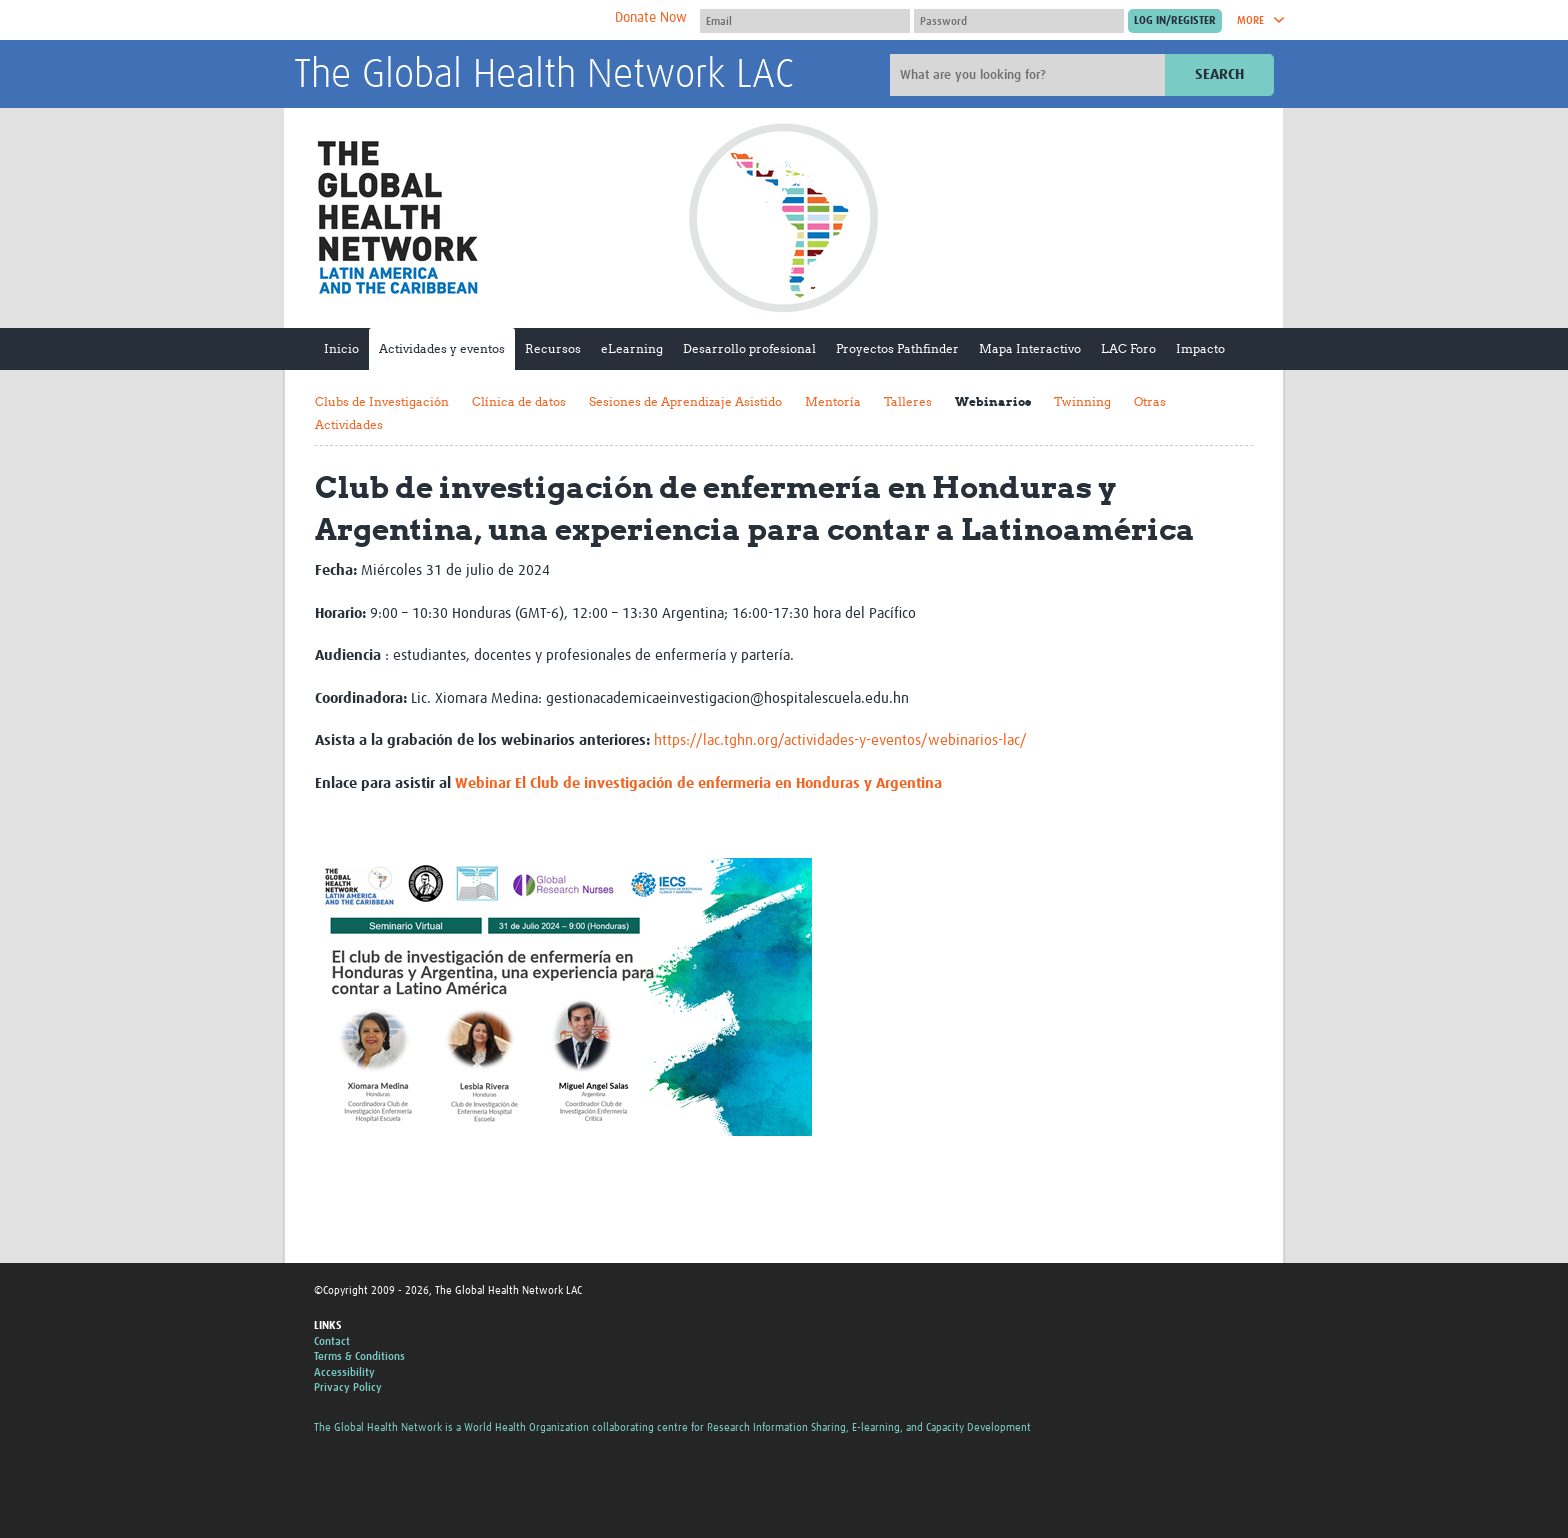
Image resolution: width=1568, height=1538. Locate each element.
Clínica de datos (519, 401)
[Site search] (1030, 75)
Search (1219, 74)
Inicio (341, 348)
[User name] (805, 21)
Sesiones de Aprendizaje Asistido (685, 401)
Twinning (1082, 401)
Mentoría (833, 401)
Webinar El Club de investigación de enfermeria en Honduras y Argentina (698, 783)
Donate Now (651, 18)
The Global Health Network (443, 20)
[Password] (1019, 21)
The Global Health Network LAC (544, 76)
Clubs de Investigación (382, 401)
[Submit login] (1175, 21)
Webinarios (993, 401)
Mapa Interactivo (1030, 348)
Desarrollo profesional (749, 348)
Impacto (1200, 348)
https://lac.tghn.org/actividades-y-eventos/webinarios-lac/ (840, 740)
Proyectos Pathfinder (897, 348)
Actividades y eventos (442, 348)
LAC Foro (1128, 348)
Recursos (553, 348)
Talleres (908, 401)
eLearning (632, 348)
